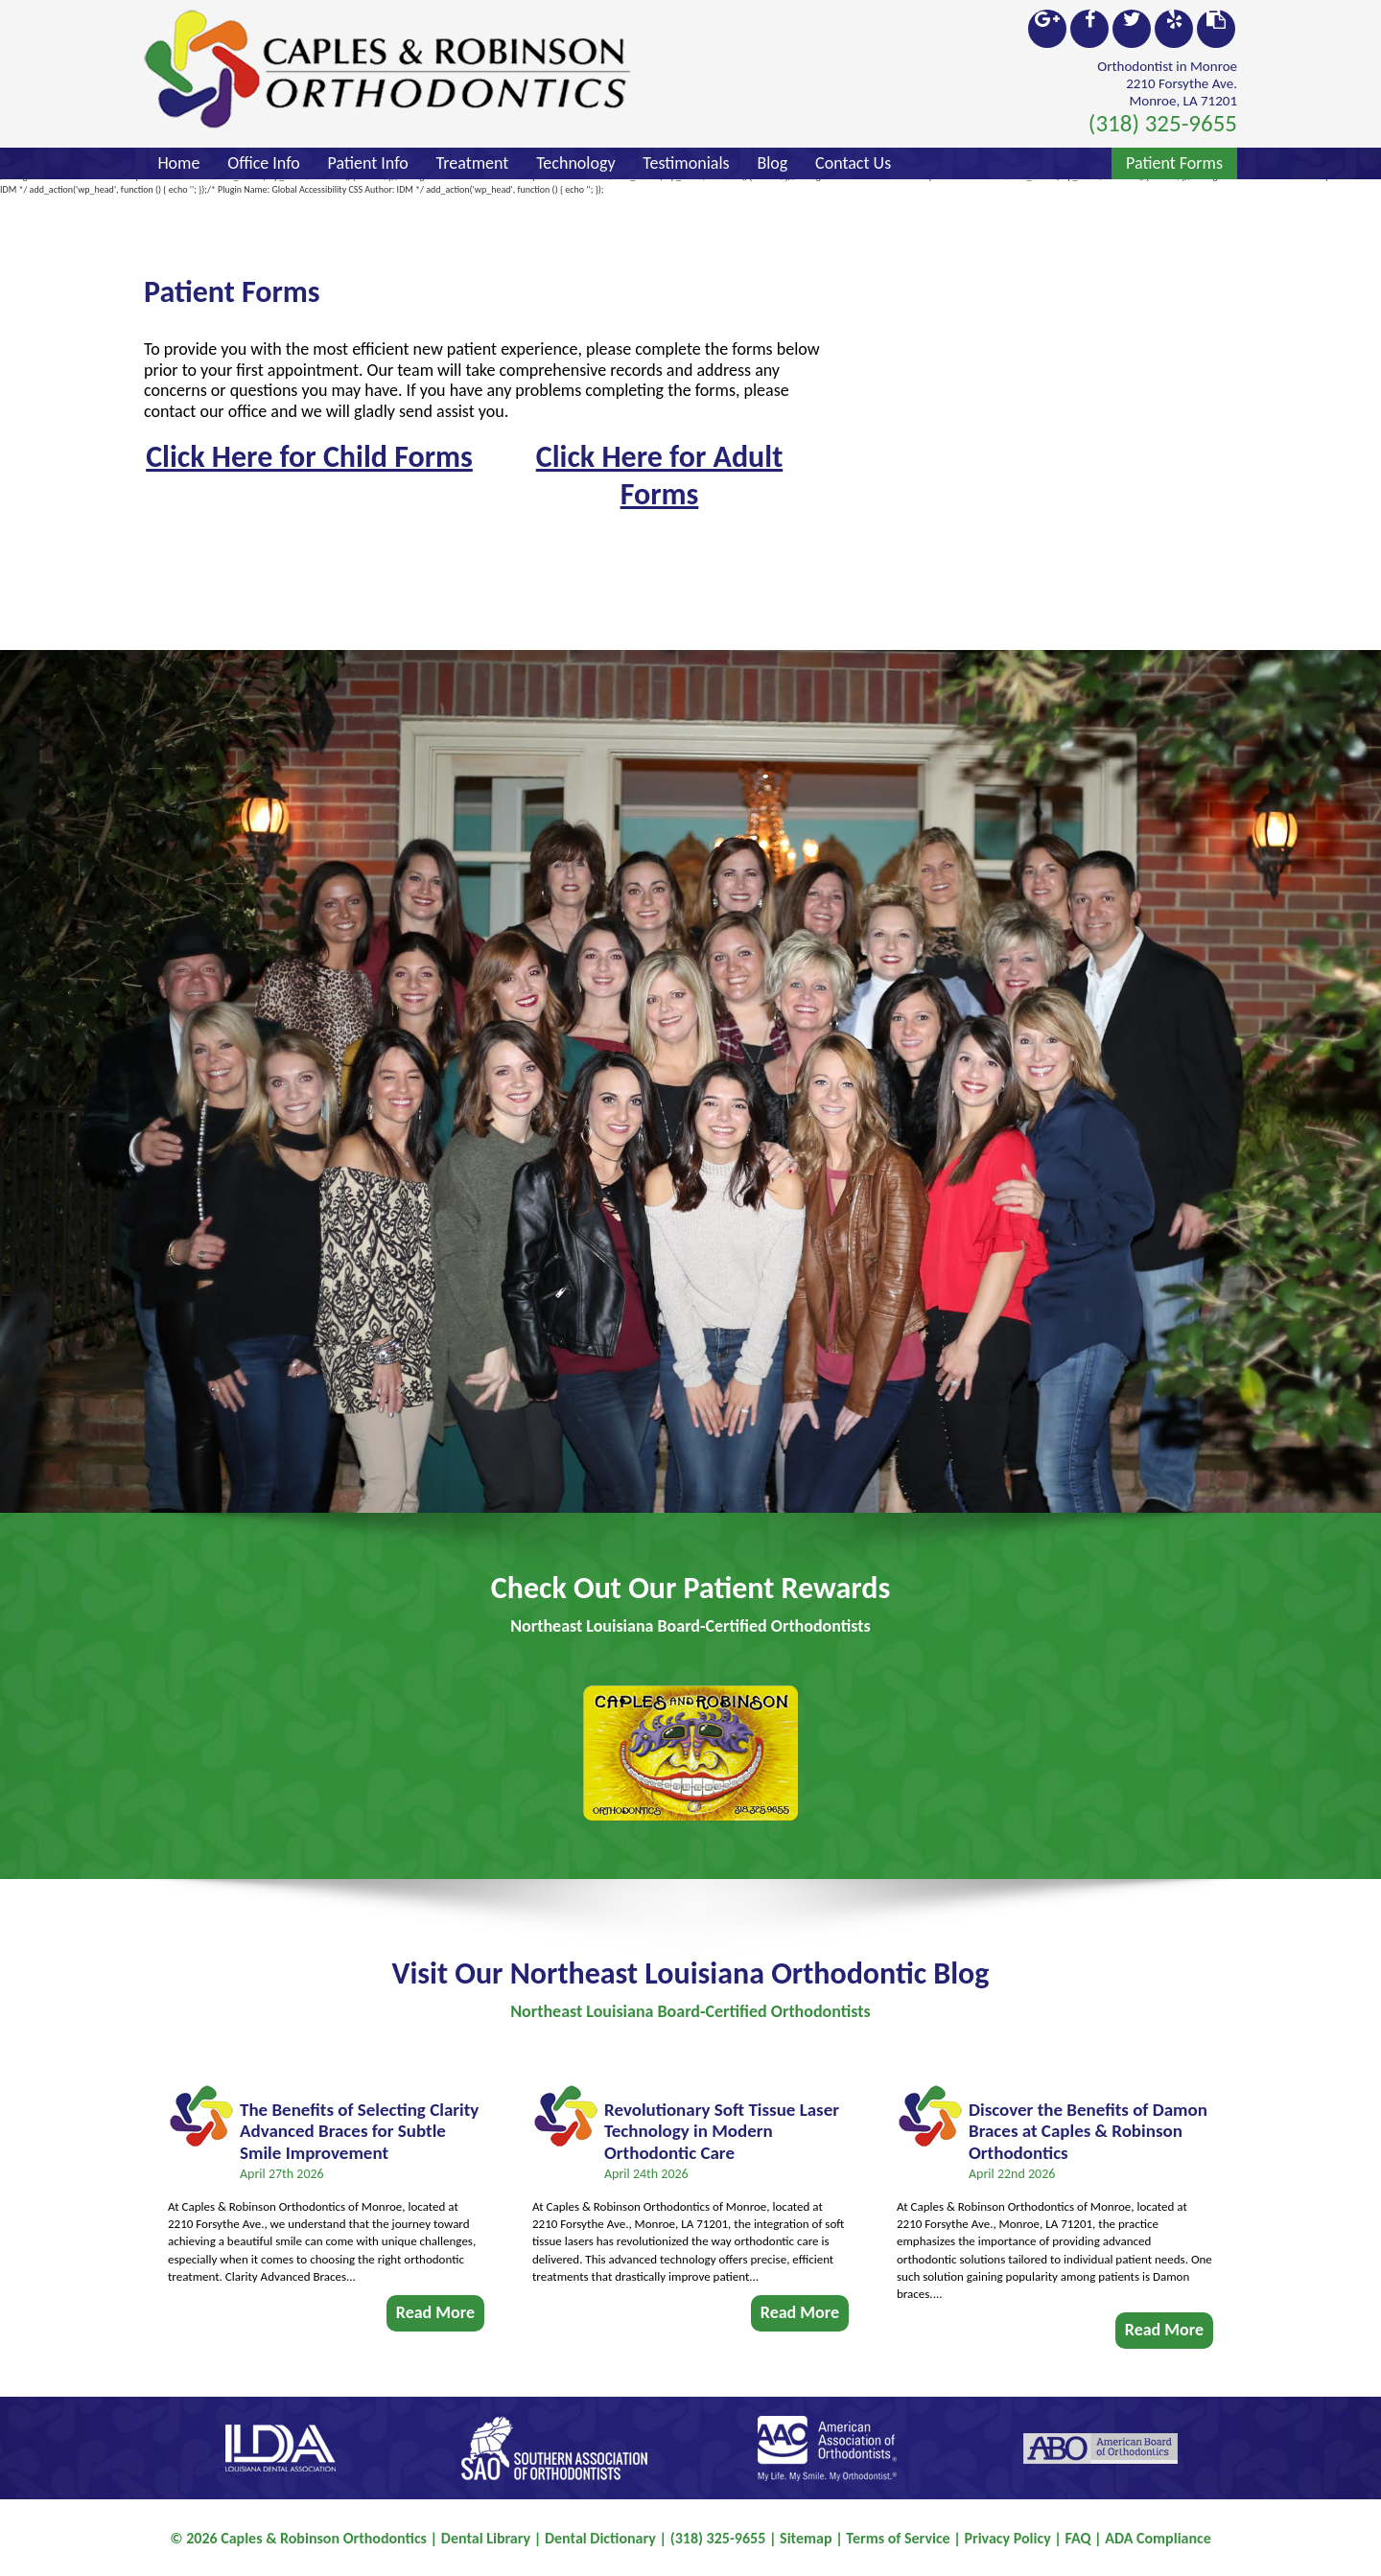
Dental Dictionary (600, 2538)
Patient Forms (1174, 163)
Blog (772, 163)
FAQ (1078, 2538)
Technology (575, 163)
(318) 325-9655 (1162, 123)
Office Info (263, 163)
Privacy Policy (1007, 2538)
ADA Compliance (1157, 2538)
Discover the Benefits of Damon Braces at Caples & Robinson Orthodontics (1088, 2124)
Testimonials (686, 163)
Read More (435, 2304)
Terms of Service (897, 2538)
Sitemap (805, 2538)
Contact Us (853, 163)
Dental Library (485, 2538)
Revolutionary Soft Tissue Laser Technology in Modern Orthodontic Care (721, 2124)
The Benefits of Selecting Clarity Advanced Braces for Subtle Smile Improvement (359, 2124)
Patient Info (368, 163)
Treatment (472, 163)
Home (178, 163)
